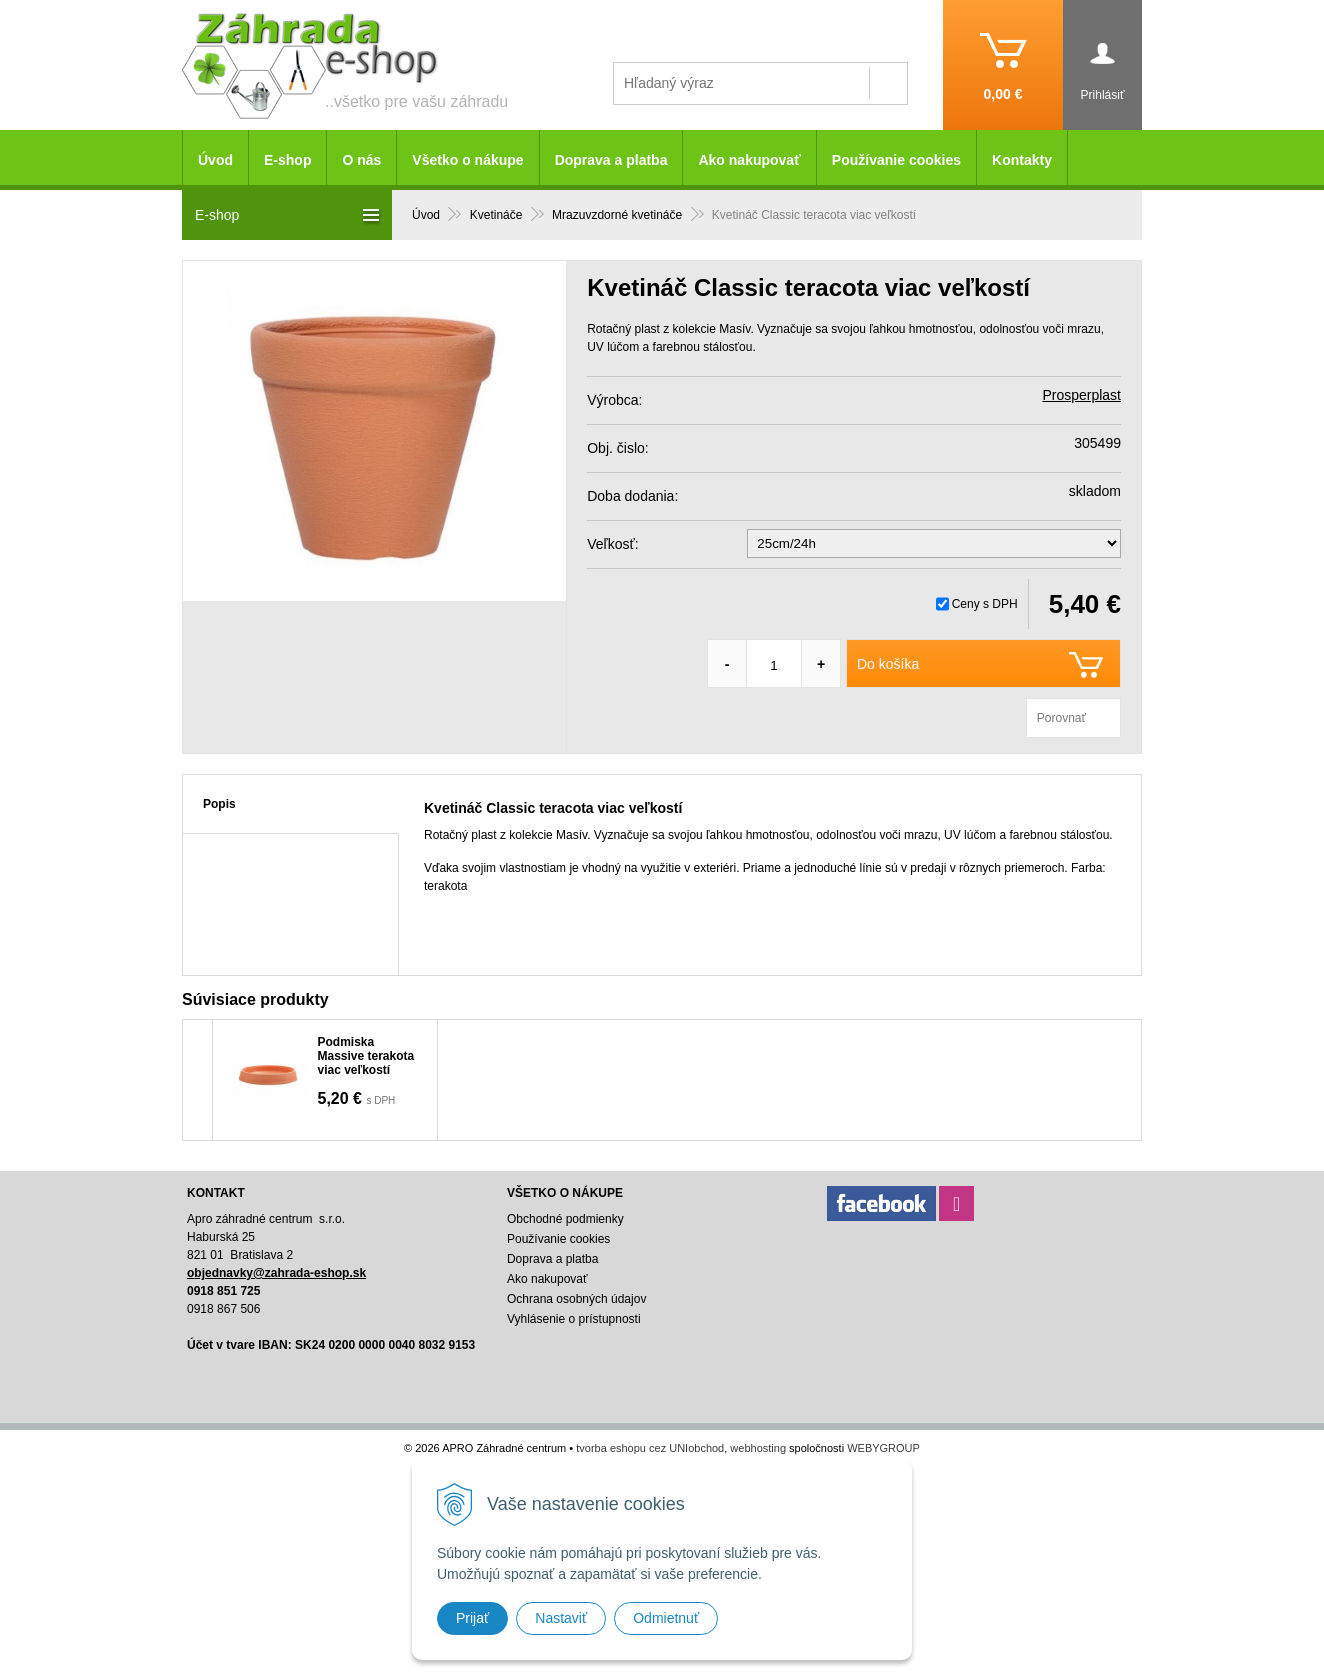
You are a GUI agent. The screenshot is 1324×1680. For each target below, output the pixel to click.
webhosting (758, 1448)
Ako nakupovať (749, 160)
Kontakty (1022, 160)
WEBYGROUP (883, 1448)
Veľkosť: (612, 544)
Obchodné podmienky (565, 1219)
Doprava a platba (611, 160)
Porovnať (1061, 718)
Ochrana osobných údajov (576, 1299)
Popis (219, 804)
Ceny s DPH (985, 604)
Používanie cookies (896, 160)
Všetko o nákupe (467, 160)
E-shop (287, 160)
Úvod (215, 160)
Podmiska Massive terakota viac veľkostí (366, 1056)
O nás (361, 160)
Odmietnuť (666, 1618)
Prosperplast (1081, 395)
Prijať (472, 1618)
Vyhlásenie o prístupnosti (574, 1319)
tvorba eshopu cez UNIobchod (650, 1448)
